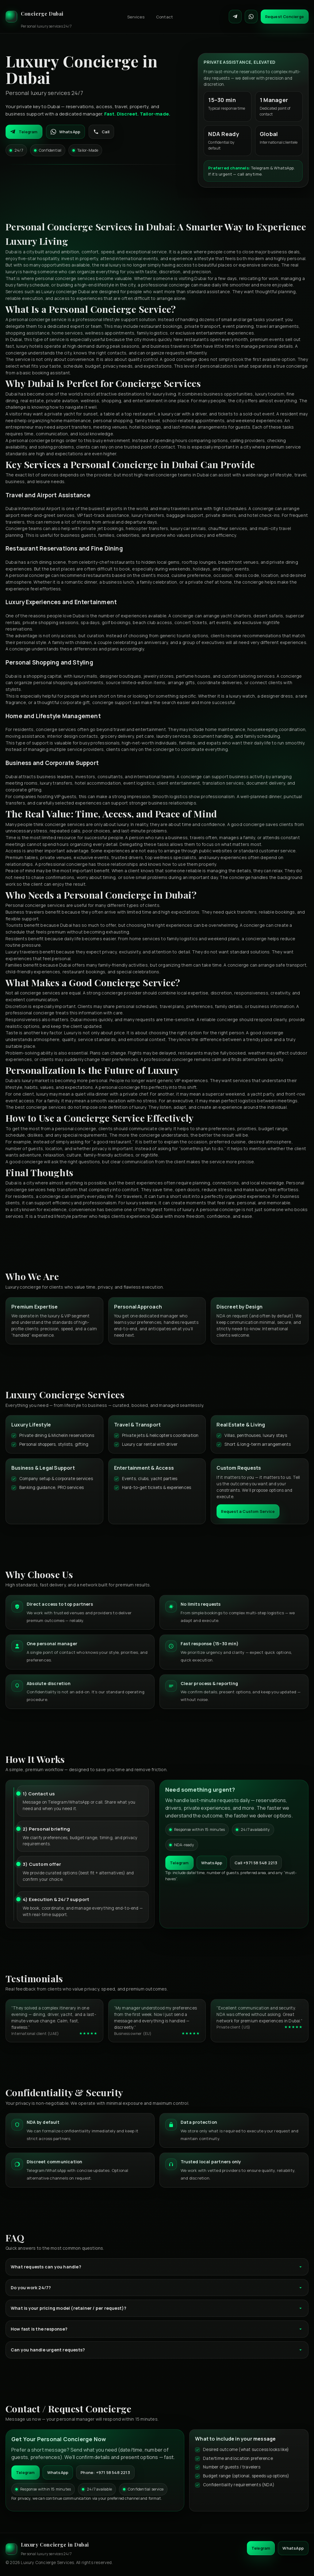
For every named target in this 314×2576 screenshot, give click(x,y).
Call (101, 131)
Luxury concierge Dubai (65, 291)
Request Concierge (284, 16)
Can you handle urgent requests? (157, 2350)
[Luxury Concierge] (39, 16)
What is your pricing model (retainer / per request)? (157, 2308)
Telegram (24, 131)
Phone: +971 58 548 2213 (105, 2472)
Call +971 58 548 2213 (256, 1863)
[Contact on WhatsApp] (251, 16)
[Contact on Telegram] (235, 16)
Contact (164, 17)
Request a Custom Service (248, 1511)
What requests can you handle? (157, 2267)
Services (135, 17)
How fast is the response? (157, 2329)
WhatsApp (66, 131)
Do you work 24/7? (157, 2287)
